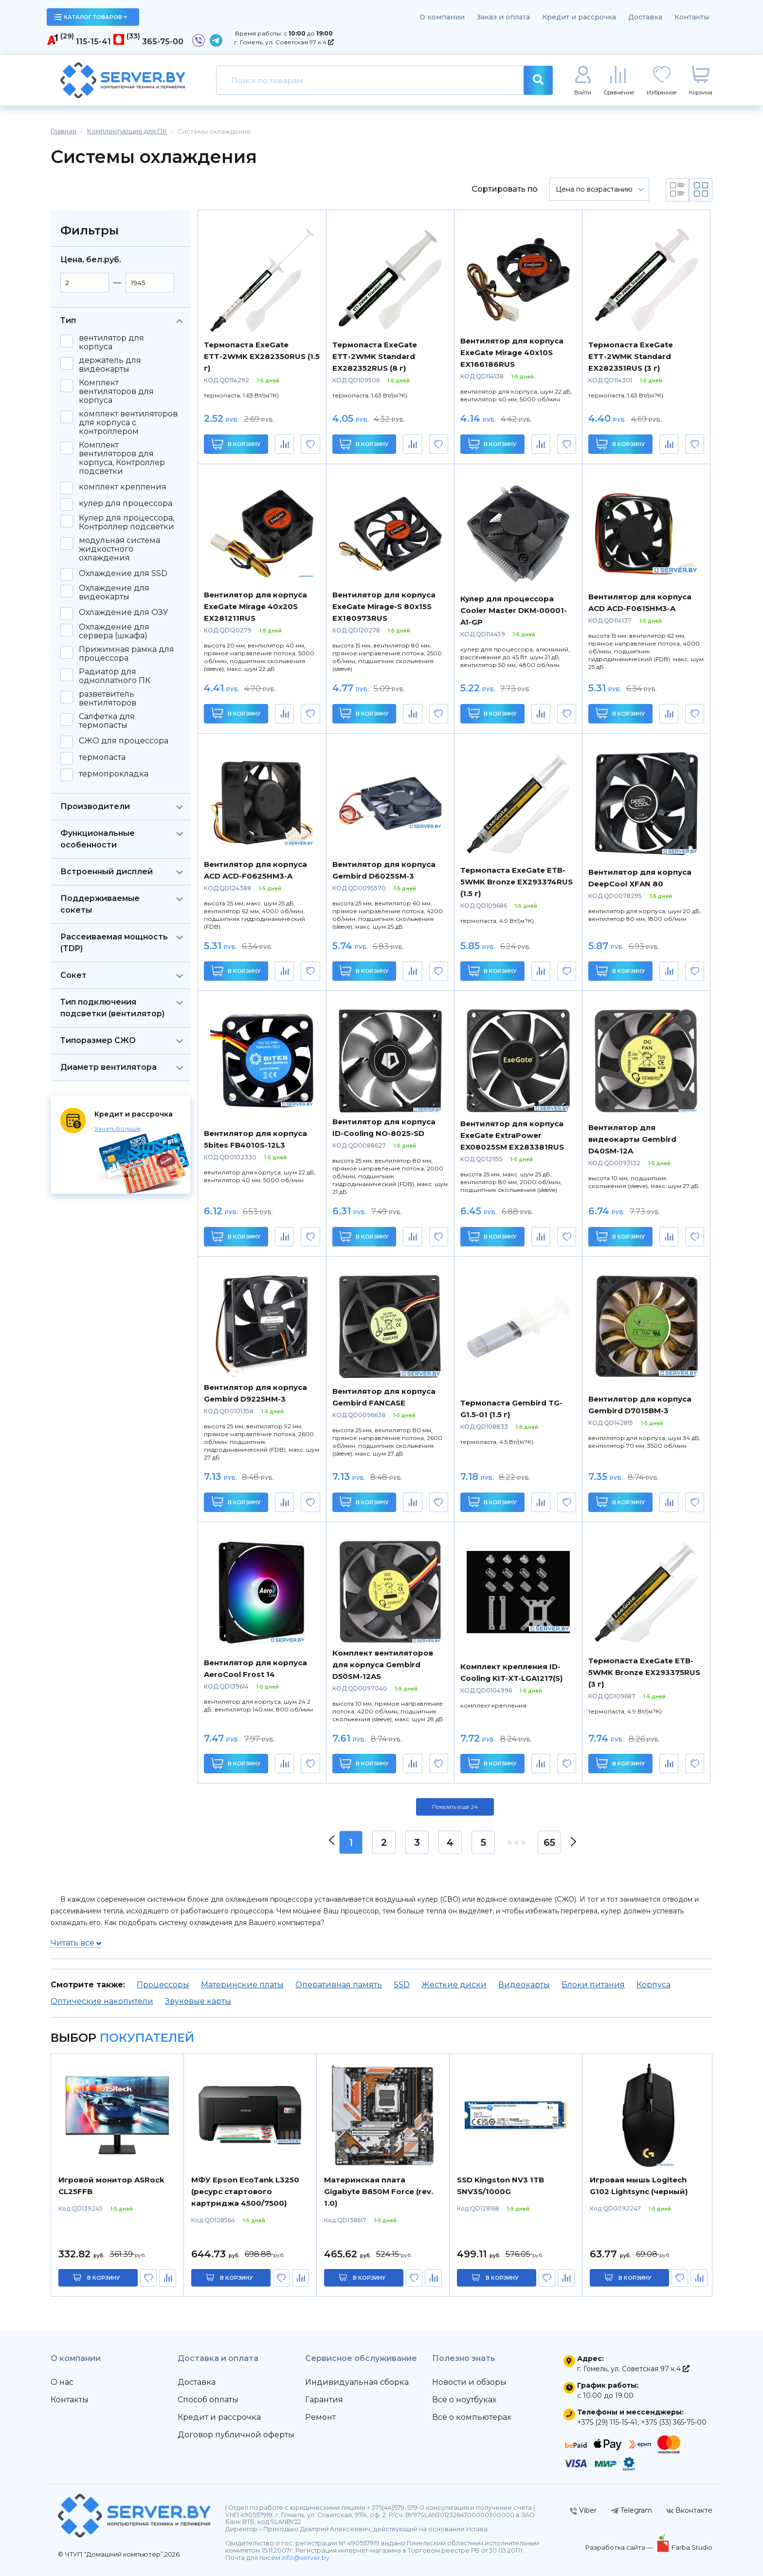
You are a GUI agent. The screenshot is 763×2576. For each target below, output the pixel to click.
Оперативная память (338, 1984)
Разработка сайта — (619, 2547)
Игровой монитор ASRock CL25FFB (111, 2185)
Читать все (76, 1942)
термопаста (102, 757)
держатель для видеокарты (110, 365)
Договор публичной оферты (236, 2434)
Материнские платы (242, 1984)
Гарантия (324, 2399)
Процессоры (163, 1984)
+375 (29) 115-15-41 (607, 2422)
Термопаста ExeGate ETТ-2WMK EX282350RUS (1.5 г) (262, 356)
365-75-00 (162, 41)
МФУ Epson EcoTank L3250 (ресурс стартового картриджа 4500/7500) (245, 2191)
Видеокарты (524, 1984)
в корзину (103, 2277)
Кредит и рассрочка (579, 17)
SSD (402, 1984)
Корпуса (653, 1984)
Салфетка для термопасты (107, 721)
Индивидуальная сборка (357, 2382)
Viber (583, 2510)
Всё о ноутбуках (464, 2399)
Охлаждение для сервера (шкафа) (114, 631)
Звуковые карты (198, 2001)
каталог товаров (90, 17)
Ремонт (320, 2417)
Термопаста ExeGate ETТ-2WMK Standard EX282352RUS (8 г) (374, 356)
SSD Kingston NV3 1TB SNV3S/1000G (500, 2185)
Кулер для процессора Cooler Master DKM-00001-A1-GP (513, 610)
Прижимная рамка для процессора (126, 654)
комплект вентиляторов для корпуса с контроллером (128, 423)
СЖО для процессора (123, 741)
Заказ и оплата (503, 17)
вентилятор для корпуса (111, 342)
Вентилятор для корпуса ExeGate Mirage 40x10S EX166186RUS (511, 352)
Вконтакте (689, 2510)
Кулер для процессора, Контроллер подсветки (126, 522)
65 (549, 1842)
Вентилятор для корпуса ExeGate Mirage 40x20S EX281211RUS (255, 606)
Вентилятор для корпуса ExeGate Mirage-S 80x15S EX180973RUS (384, 606)
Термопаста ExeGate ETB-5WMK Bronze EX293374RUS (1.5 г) (516, 881)
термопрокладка (113, 774)
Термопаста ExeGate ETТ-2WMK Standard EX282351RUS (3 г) (630, 356)
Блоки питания (593, 1984)
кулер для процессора (125, 503)
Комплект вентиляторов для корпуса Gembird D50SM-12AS (382, 1664)
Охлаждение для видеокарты (114, 592)
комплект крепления (122, 487)
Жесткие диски (454, 1984)
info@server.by (305, 2557)
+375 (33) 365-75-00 (674, 2422)
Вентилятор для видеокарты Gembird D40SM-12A (632, 1139)
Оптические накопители (102, 2001)
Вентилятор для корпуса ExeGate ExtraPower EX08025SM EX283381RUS (512, 1135)
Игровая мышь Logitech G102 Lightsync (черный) (639, 2185)
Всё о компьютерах (471, 2417)
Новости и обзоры (469, 2382)
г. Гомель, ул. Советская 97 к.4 (284, 42)
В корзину (236, 444)
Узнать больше (117, 1128)
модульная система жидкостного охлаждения (119, 549)
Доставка (645, 17)
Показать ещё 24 (455, 1806)
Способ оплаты (208, 2399)
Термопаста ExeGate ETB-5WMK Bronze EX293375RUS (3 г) (644, 1672)
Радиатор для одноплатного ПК (114, 676)
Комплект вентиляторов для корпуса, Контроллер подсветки (122, 458)
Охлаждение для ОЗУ (123, 612)
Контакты (691, 17)
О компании (442, 17)
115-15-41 (93, 41)
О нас (62, 2382)
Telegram (631, 2510)
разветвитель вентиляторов (107, 698)
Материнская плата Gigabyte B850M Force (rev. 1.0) (378, 2191)
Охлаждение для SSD (123, 573)
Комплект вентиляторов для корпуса (116, 391)
